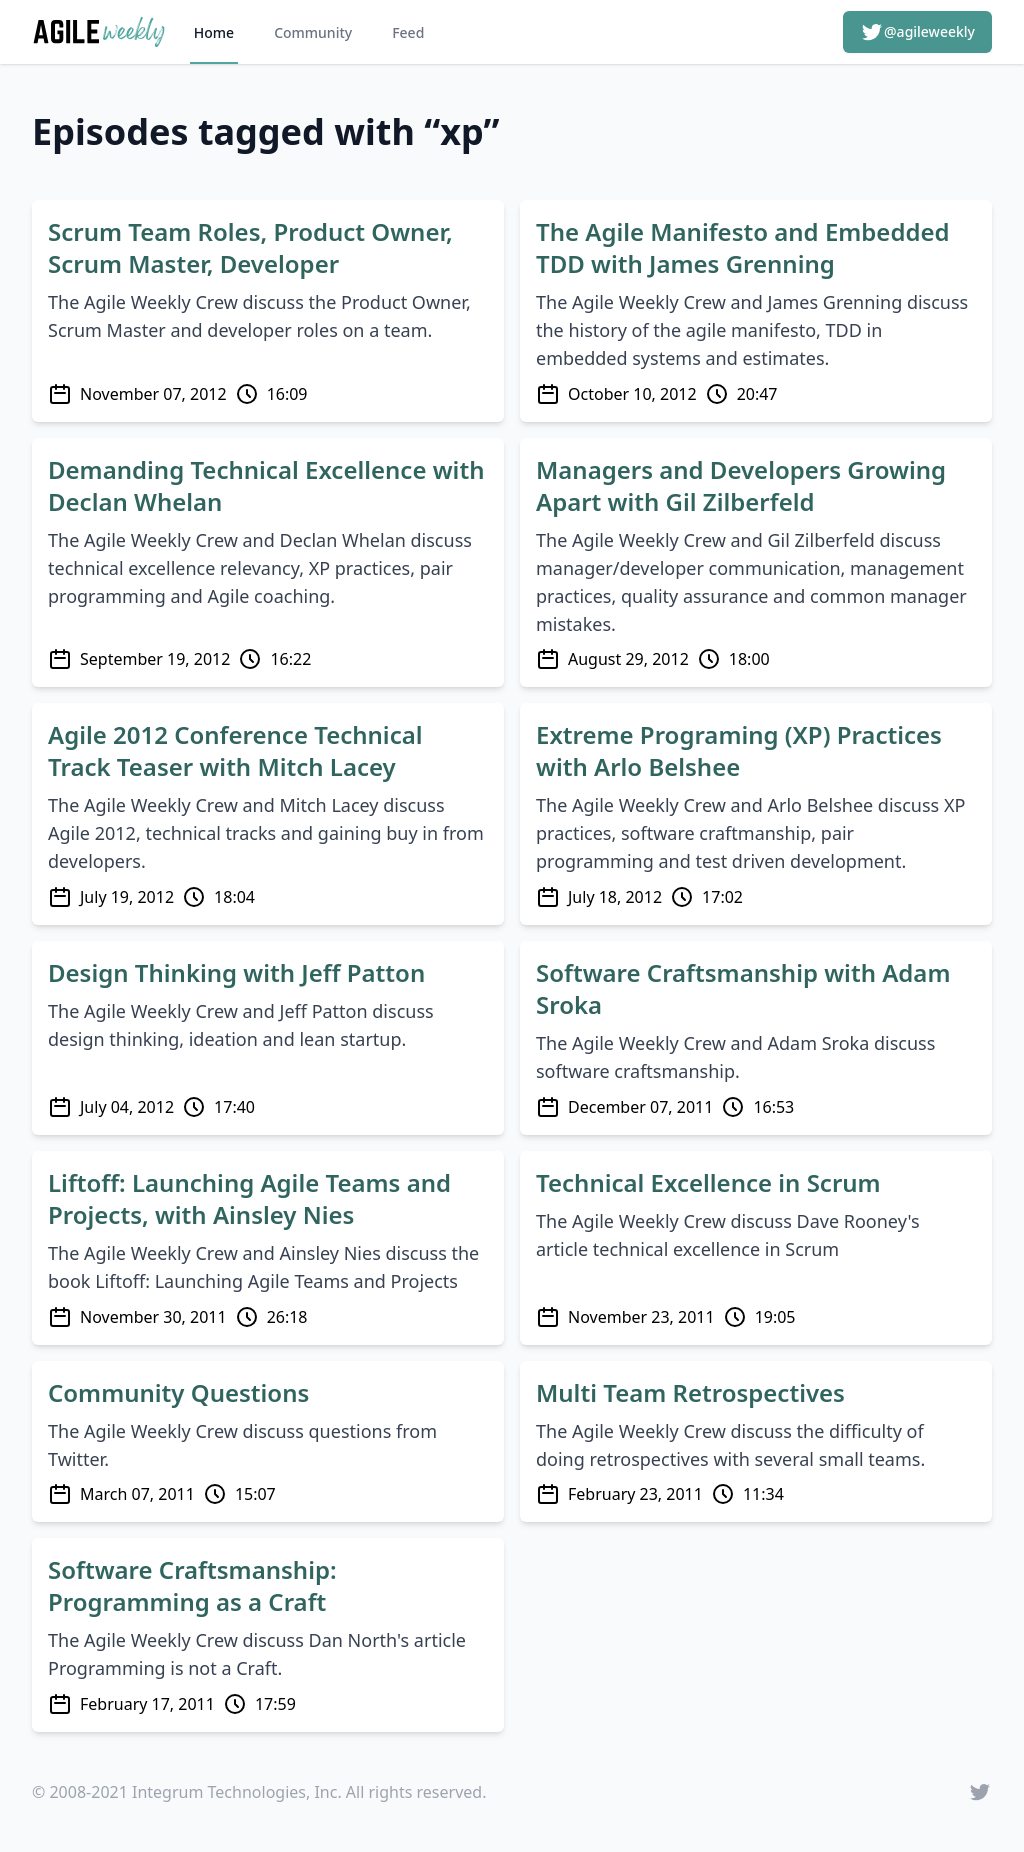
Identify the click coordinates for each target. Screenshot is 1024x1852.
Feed (408, 32)
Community (313, 32)
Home (214, 32)
